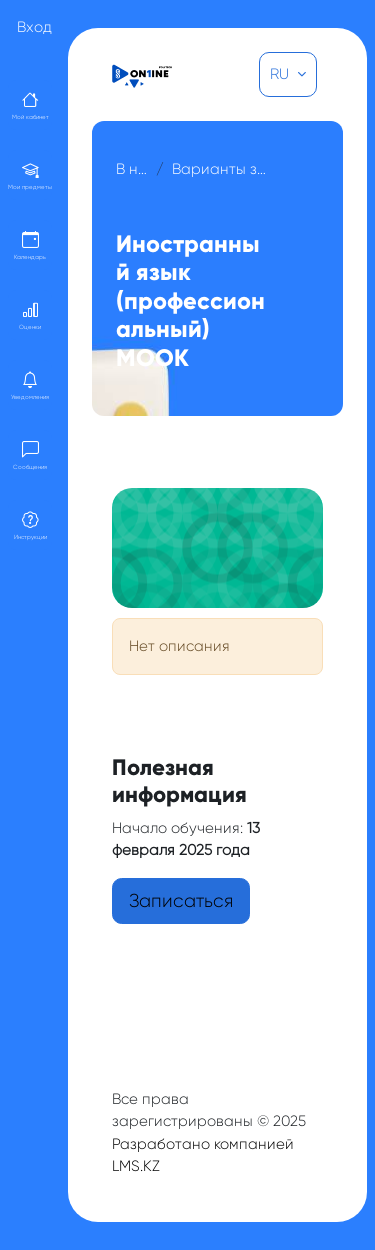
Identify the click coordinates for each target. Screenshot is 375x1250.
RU (281, 74)
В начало (132, 169)
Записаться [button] (181, 901)
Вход (34, 27)
